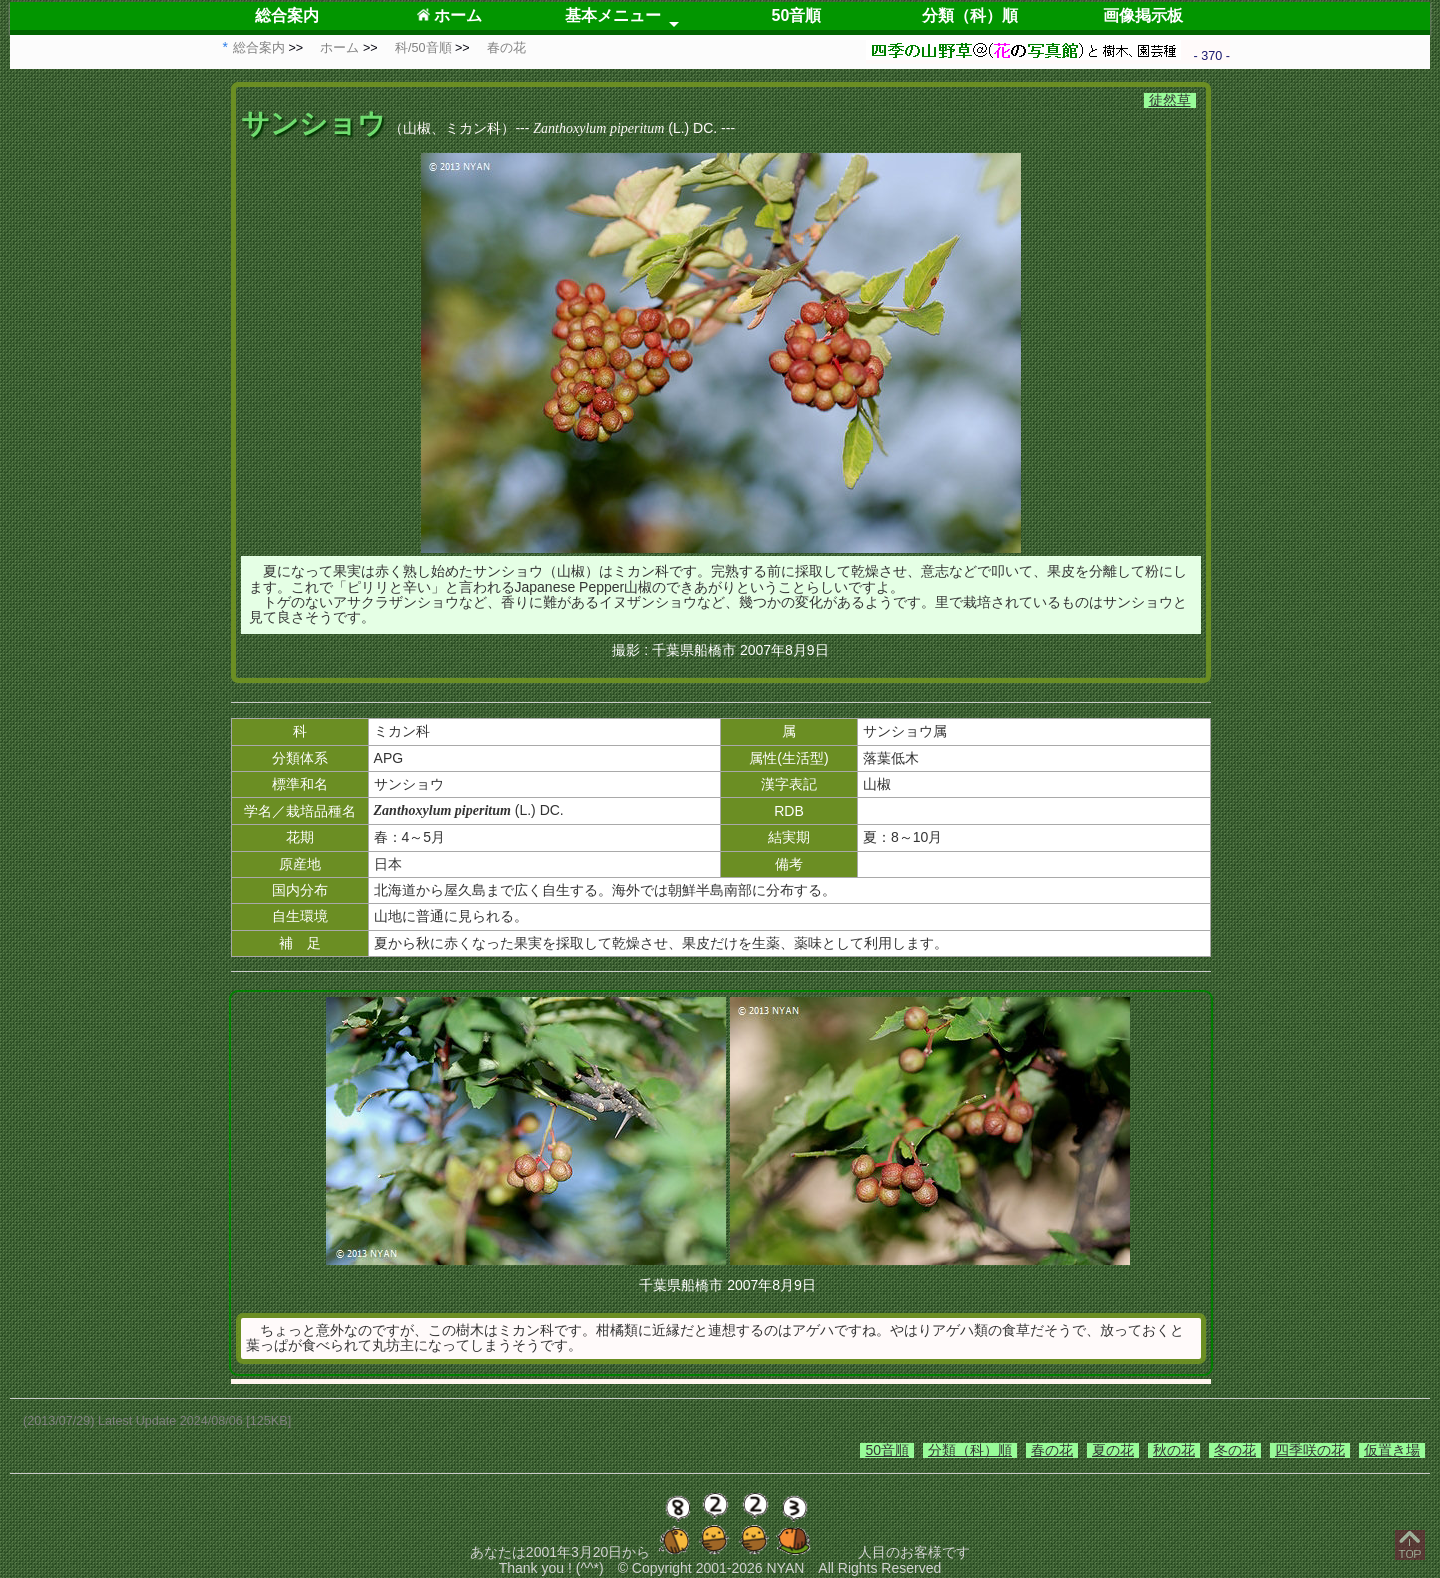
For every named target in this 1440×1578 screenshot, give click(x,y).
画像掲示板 (1143, 15)
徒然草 (1170, 100)
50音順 (797, 15)
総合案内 (287, 15)
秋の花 (1174, 1450)
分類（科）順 (970, 15)
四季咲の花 (1310, 1450)
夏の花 (1113, 1450)
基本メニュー (613, 15)
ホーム (449, 15)
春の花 (1052, 1450)
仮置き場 (1392, 1450)
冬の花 (1235, 1450)
